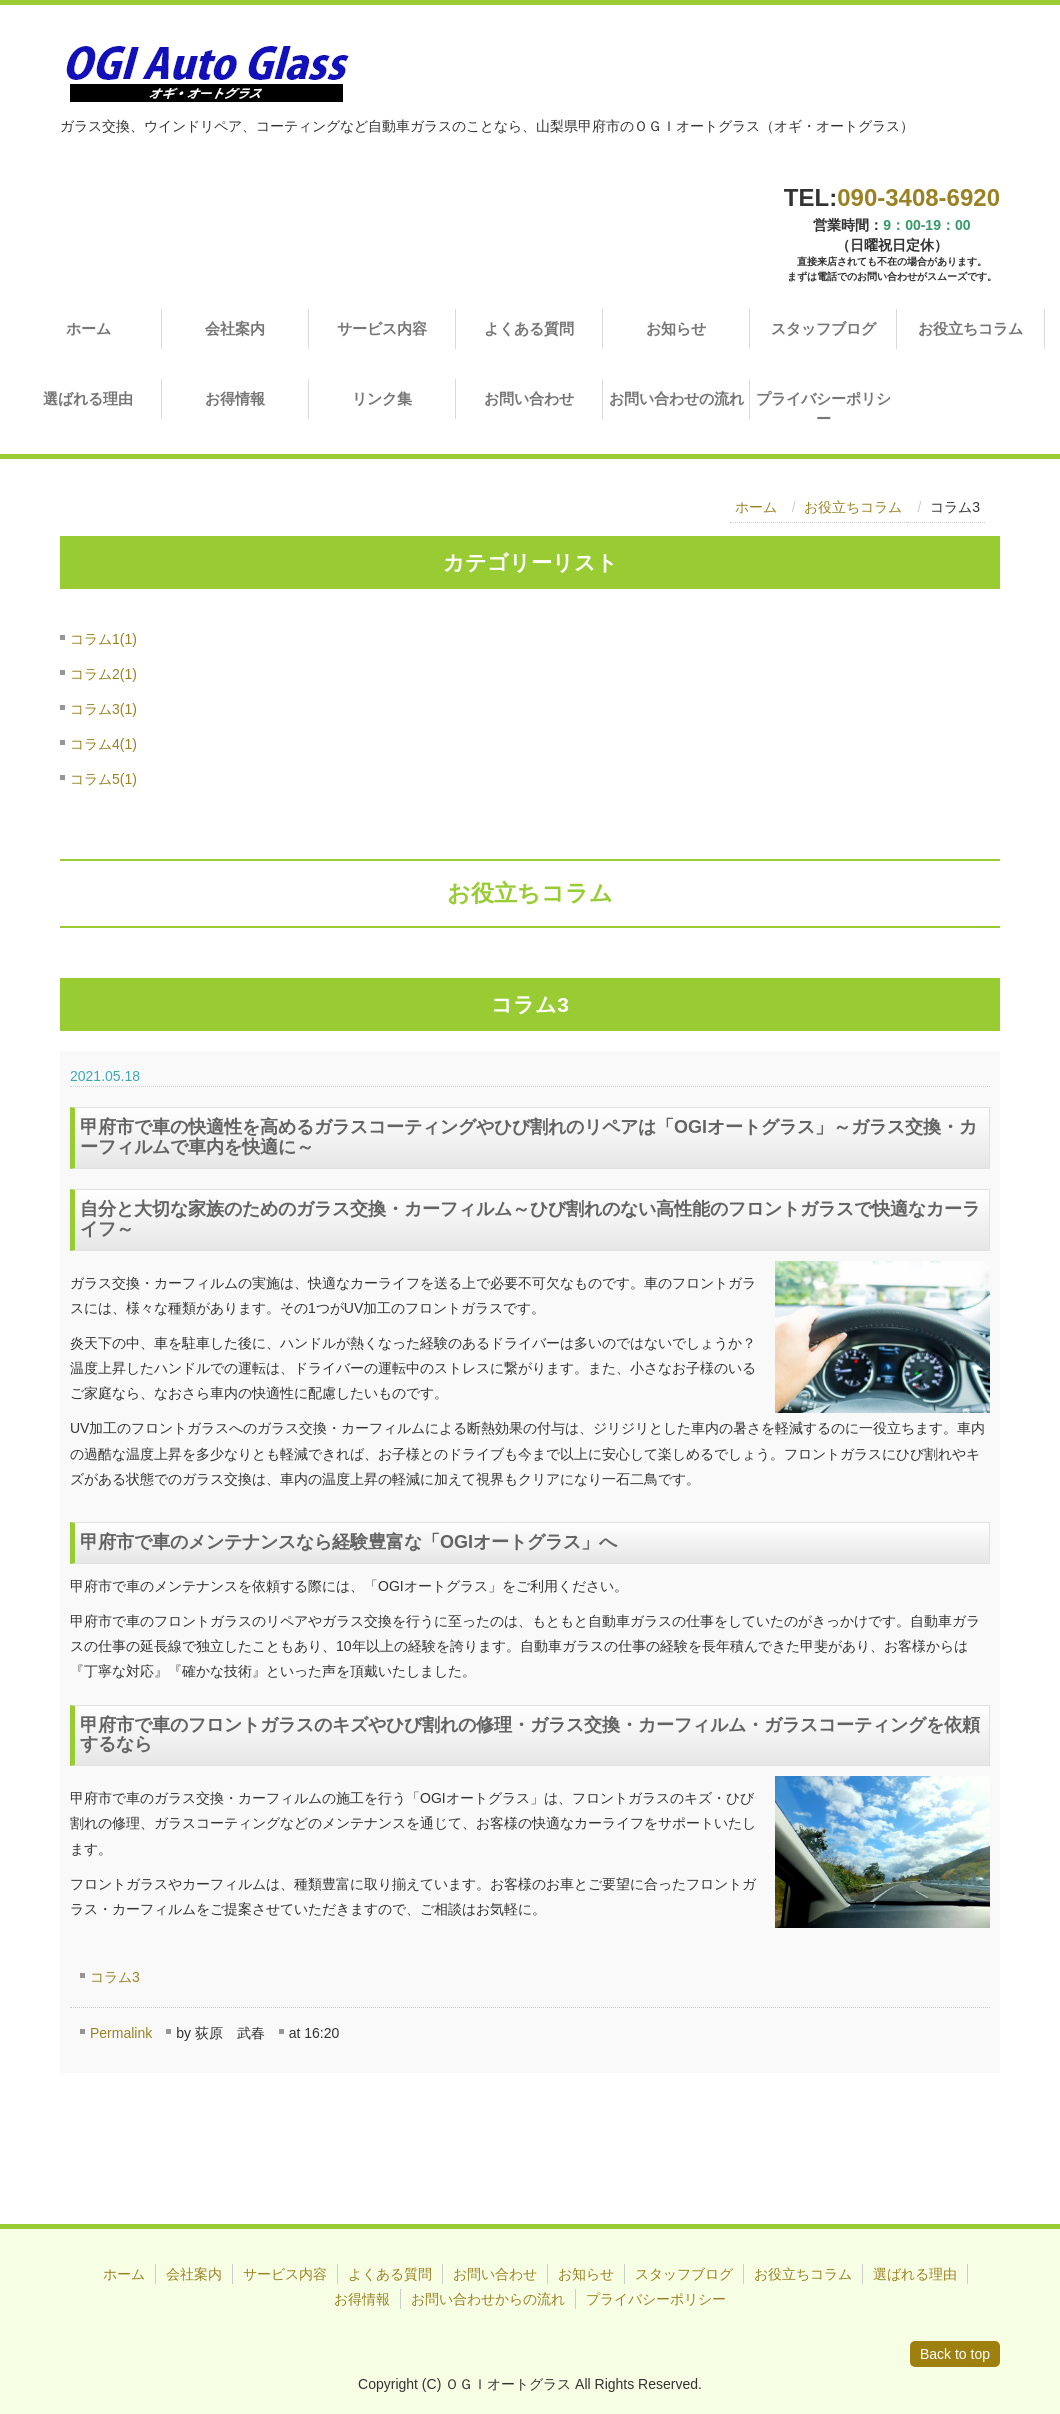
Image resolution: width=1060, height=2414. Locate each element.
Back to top (955, 2354)
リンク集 (382, 398)
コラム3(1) (103, 709)
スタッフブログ (823, 328)
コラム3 (115, 1977)
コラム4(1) (103, 744)
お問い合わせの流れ (676, 398)
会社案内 (235, 328)
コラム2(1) (103, 674)
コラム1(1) (103, 639)
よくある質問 (529, 328)
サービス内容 (382, 328)
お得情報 (235, 398)
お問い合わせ (529, 398)
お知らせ (676, 328)
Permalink (121, 2033)
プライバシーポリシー (823, 408)
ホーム (88, 328)
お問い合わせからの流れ (488, 2299)
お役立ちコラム (970, 328)
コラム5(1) (103, 779)
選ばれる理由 (88, 398)
